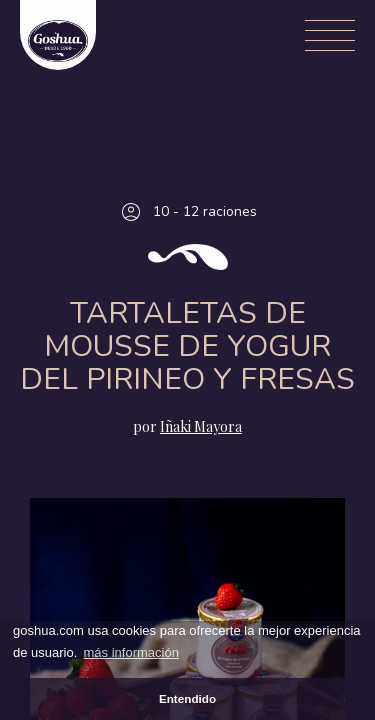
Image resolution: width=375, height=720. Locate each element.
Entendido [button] (187, 698)
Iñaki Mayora (201, 426)
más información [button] (131, 652)
